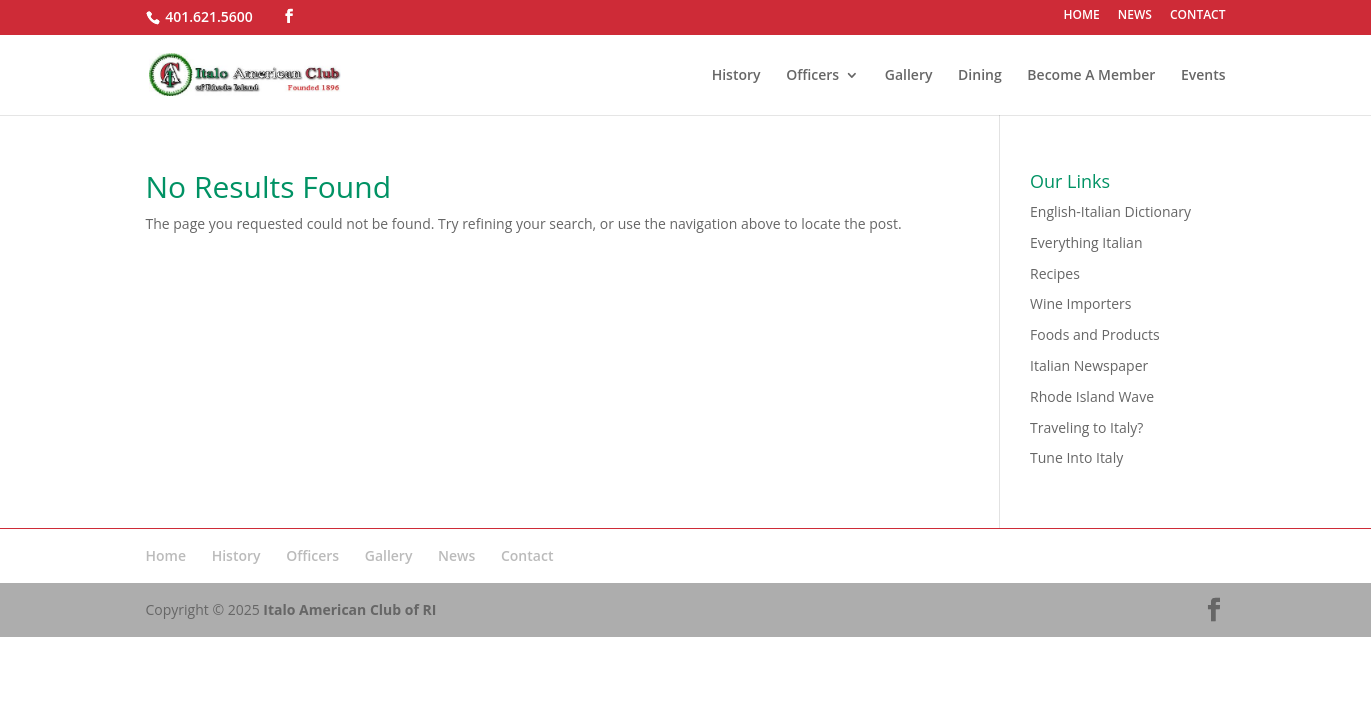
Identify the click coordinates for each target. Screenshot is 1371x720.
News (456, 555)
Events (1203, 76)
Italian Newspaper (1089, 365)
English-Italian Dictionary (1110, 211)
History (736, 76)
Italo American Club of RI (349, 609)
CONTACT (1198, 16)
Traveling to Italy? (1086, 427)
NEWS (1135, 16)
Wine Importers (1080, 303)
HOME (1081, 16)
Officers (812, 76)
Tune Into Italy (1076, 457)
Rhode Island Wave (1092, 396)
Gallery (909, 76)
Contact (527, 555)
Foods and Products (1095, 334)
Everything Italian (1086, 242)
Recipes (1055, 273)
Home (166, 555)
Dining (980, 76)
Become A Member (1091, 76)
